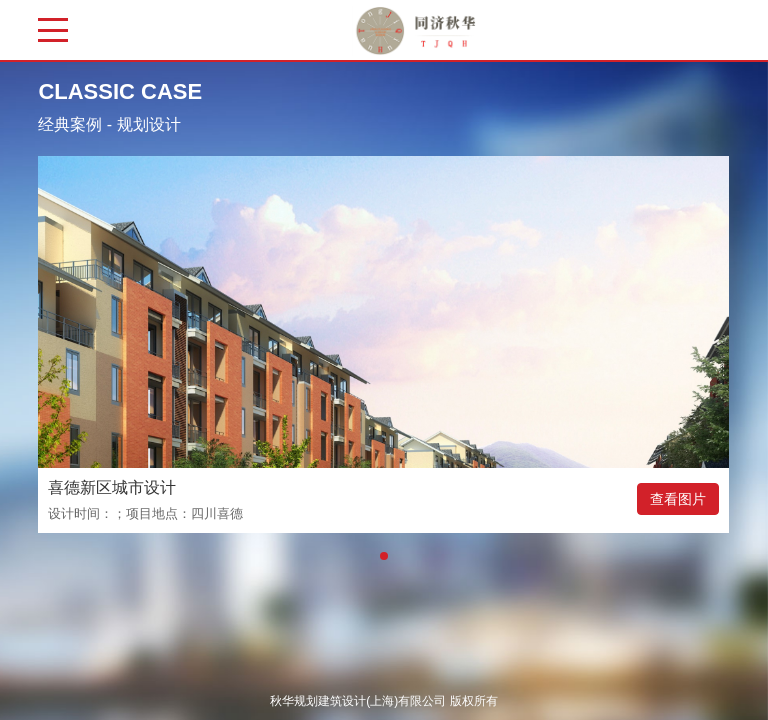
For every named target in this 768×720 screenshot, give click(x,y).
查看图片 (678, 499)
